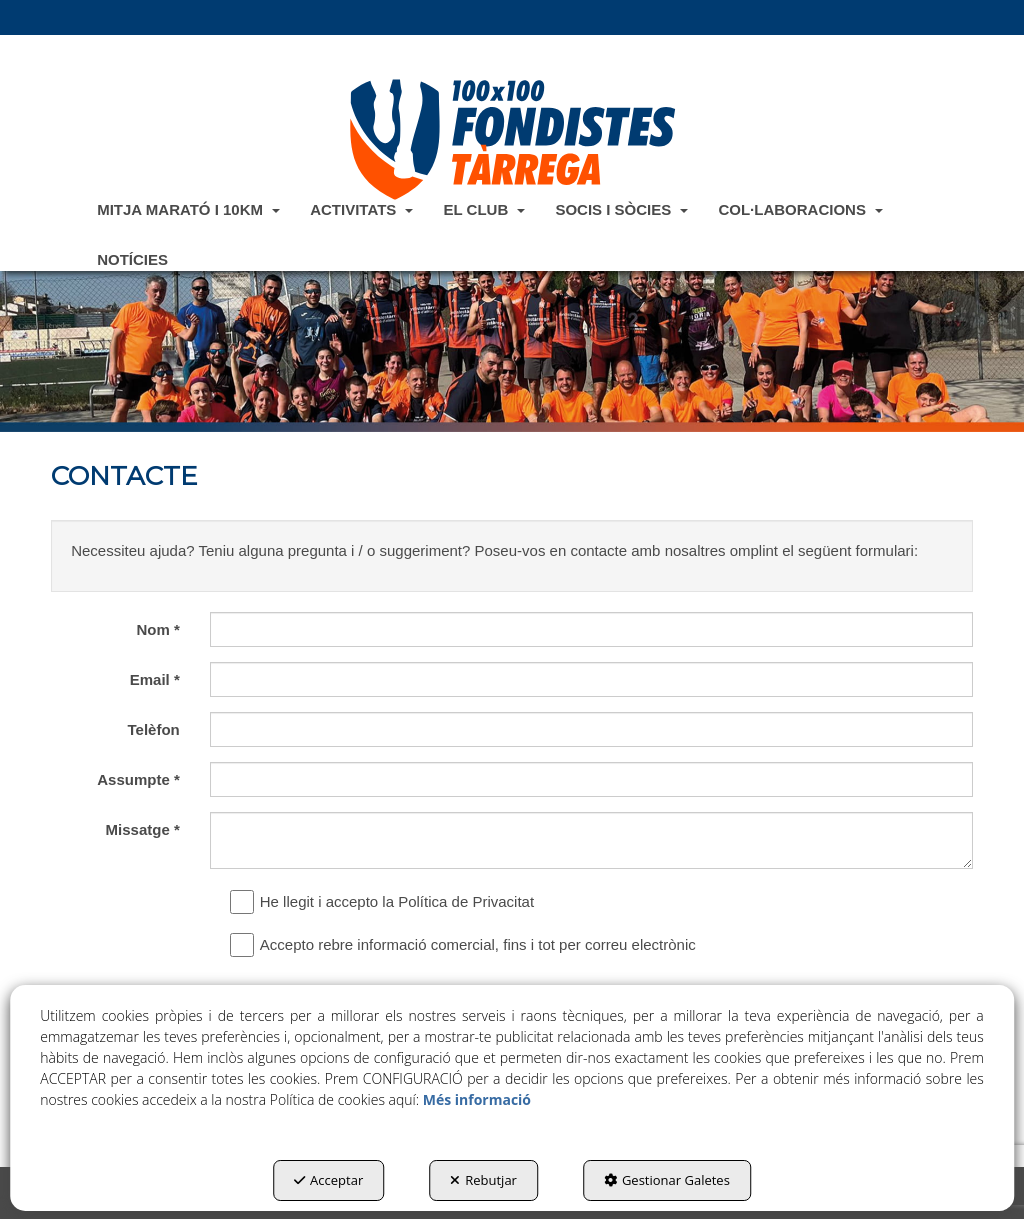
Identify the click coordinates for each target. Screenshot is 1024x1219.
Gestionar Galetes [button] (667, 1180)
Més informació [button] (477, 1099)
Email (155, 679)
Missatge (143, 829)
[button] (512, 139)
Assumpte (138, 779)
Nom (157, 629)
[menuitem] (188, 209)
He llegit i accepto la (387, 901)
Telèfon (154, 729)
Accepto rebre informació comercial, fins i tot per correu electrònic (468, 944)
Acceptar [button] (328, 1180)
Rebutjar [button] (483, 1180)
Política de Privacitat (466, 901)
